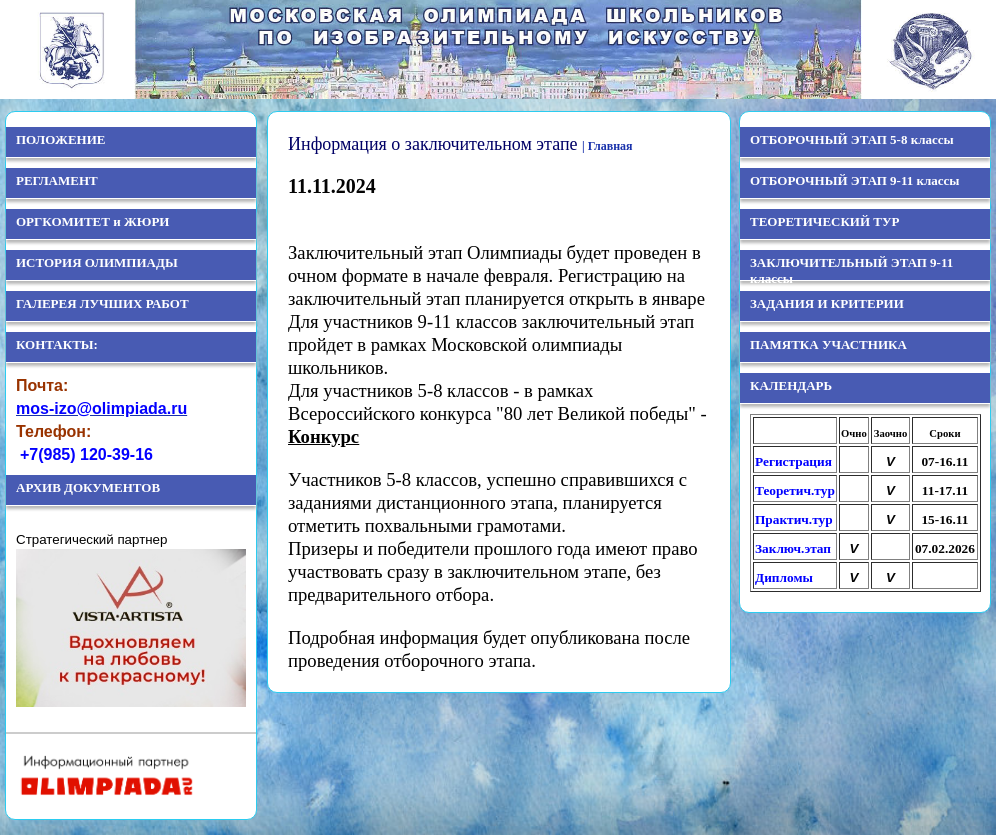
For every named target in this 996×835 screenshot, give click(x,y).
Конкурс (323, 436)
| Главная (607, 146)
